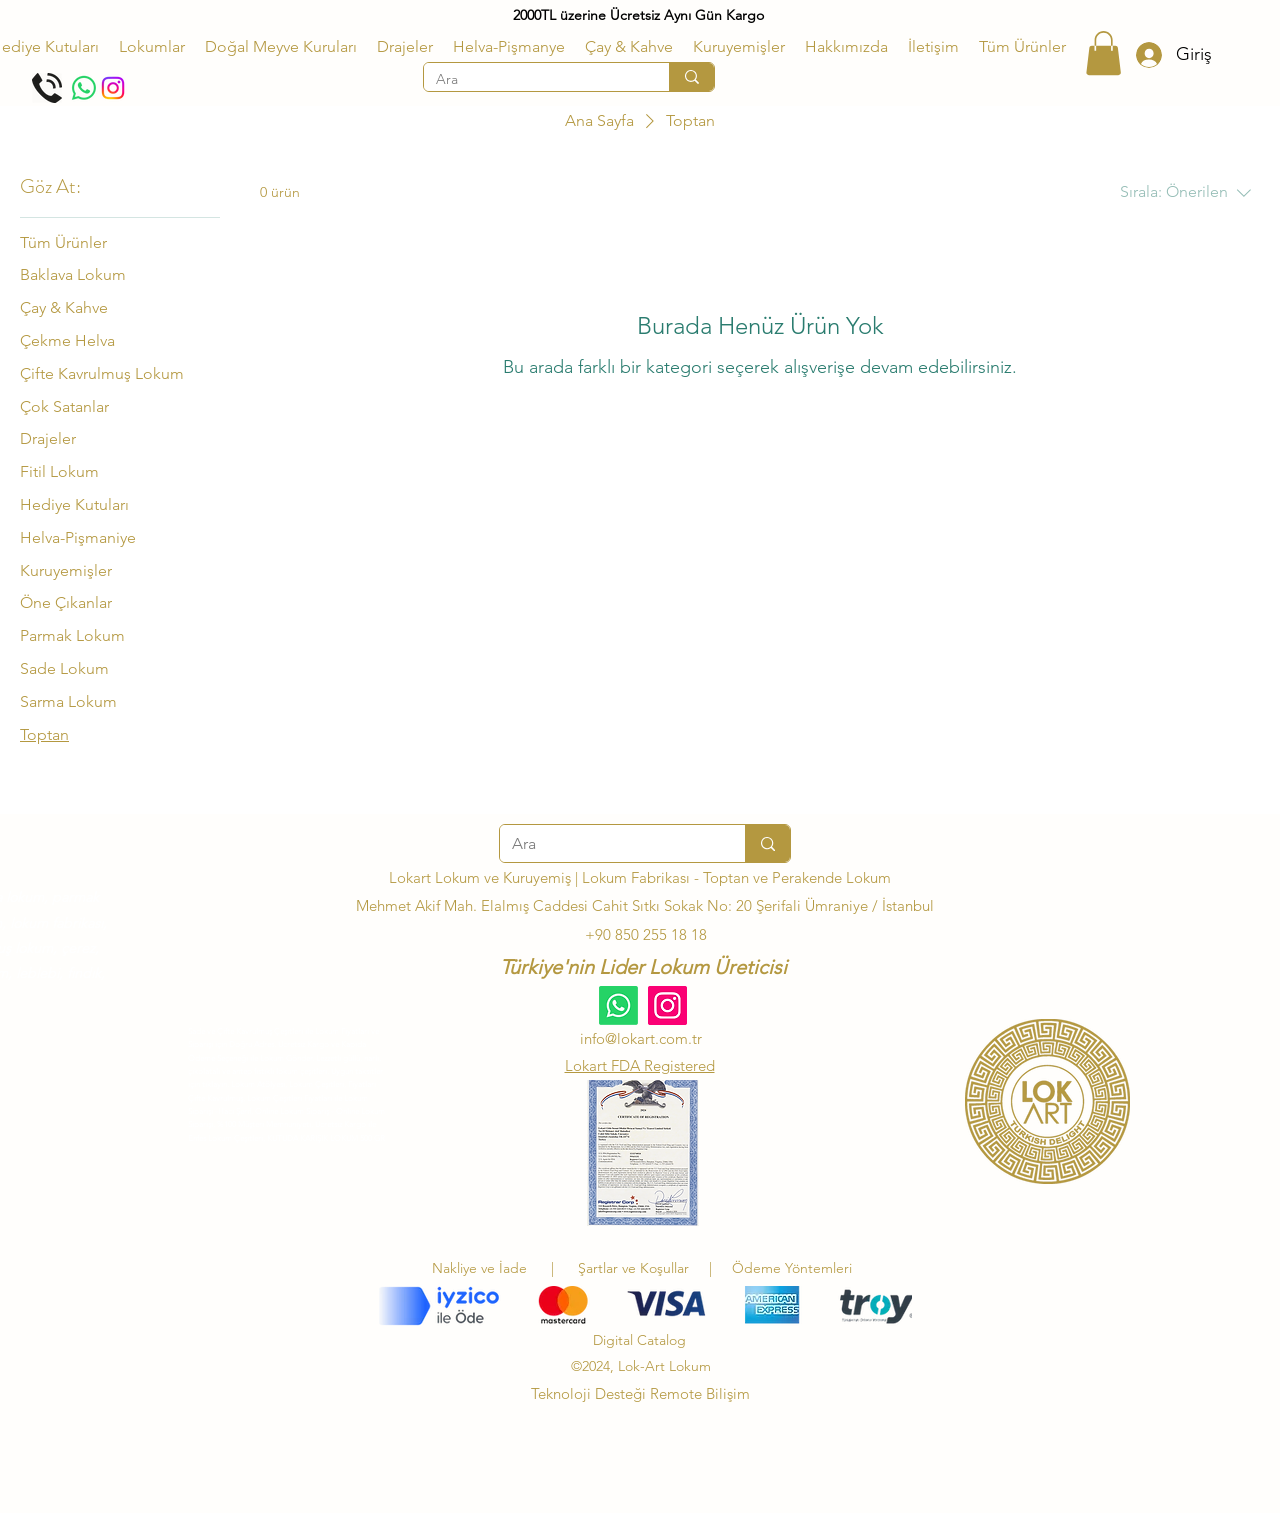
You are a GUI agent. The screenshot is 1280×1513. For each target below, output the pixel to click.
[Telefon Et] (47, 88)
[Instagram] (113, 88)
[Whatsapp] (84, 88)
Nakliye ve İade (479, 1268)
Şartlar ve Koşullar (637, 1268)
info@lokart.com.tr (641, 1038)
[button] (152, 47)
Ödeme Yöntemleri (792, 1268)
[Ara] (531, 79)
